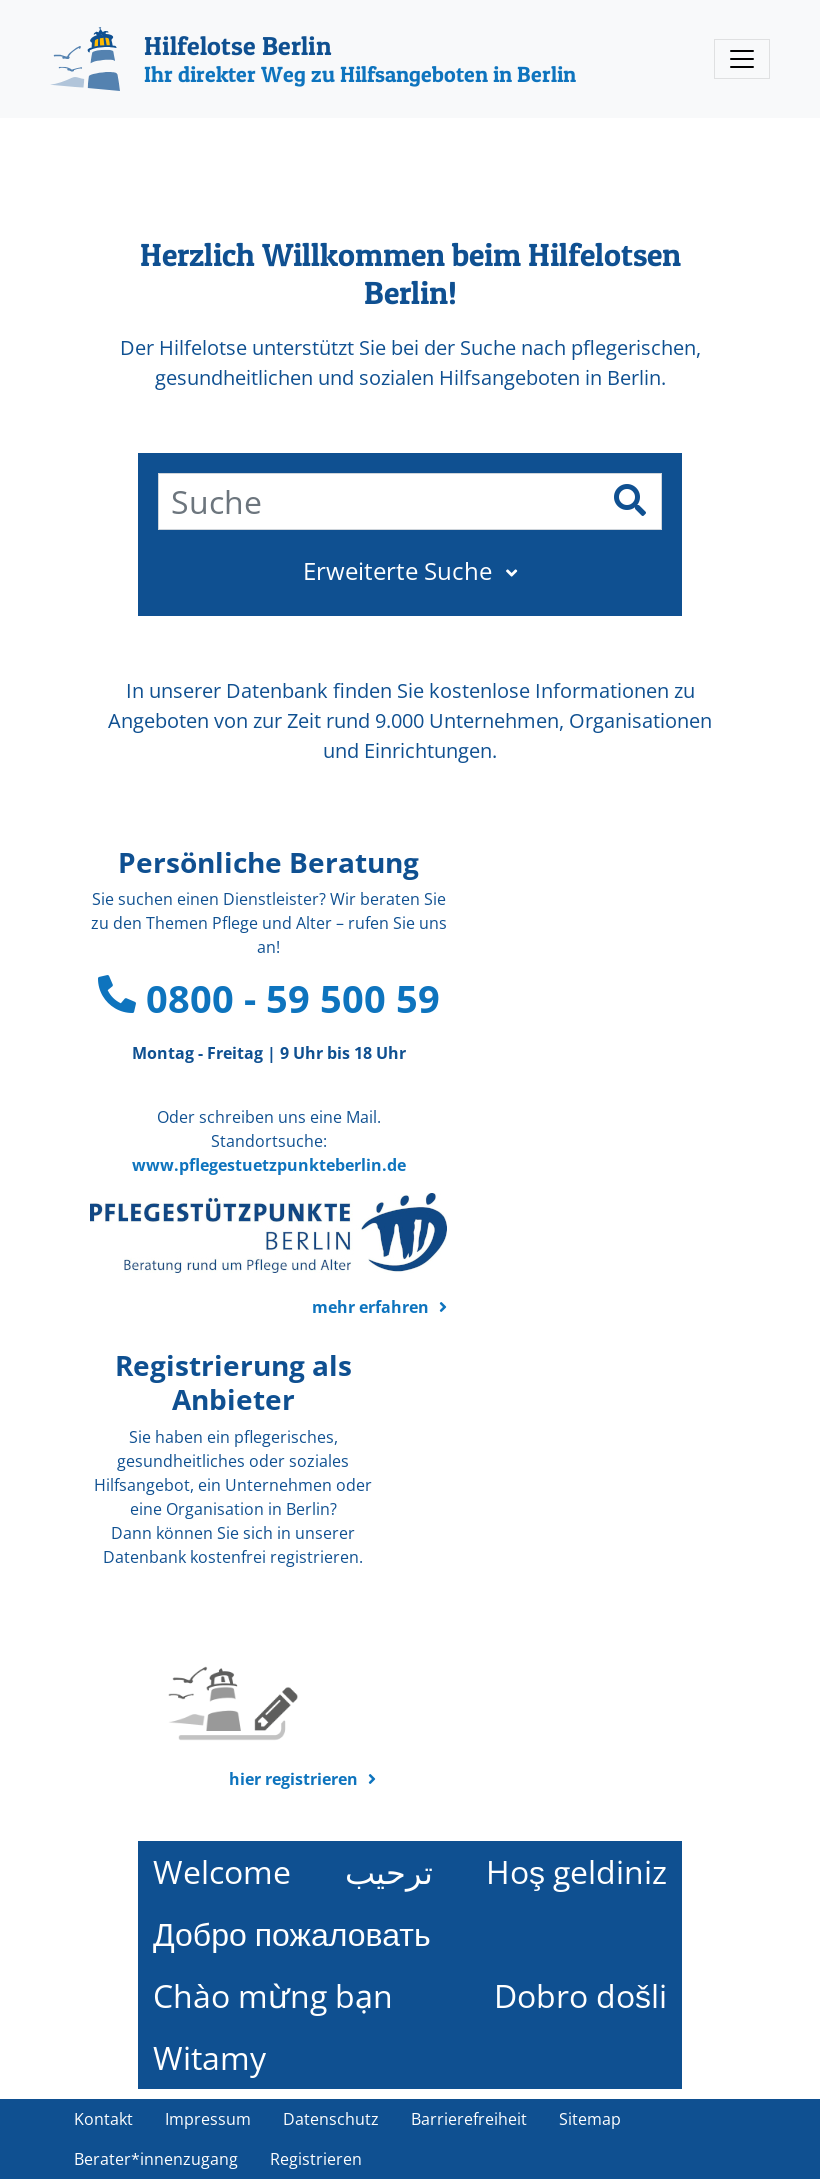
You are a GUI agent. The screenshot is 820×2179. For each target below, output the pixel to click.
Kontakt (103, 2119)
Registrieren (316, 2159)
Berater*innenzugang (156, 2159)
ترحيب (389, 1871)
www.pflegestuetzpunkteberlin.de (269, 1165)
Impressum (208, 2119)
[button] (410, 571)
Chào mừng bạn (273, 1995)
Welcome (222, 1871)
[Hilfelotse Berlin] (313, 59)
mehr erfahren (370, 1307)
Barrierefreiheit (469, 2119)
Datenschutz (331, 2119)
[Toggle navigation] (742, 59)
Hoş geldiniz (576, 1871)
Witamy (209, 2057)
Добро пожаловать (292, 1933)
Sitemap (590, 2119)
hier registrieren (293, 1779)
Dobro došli (580, 1995)
